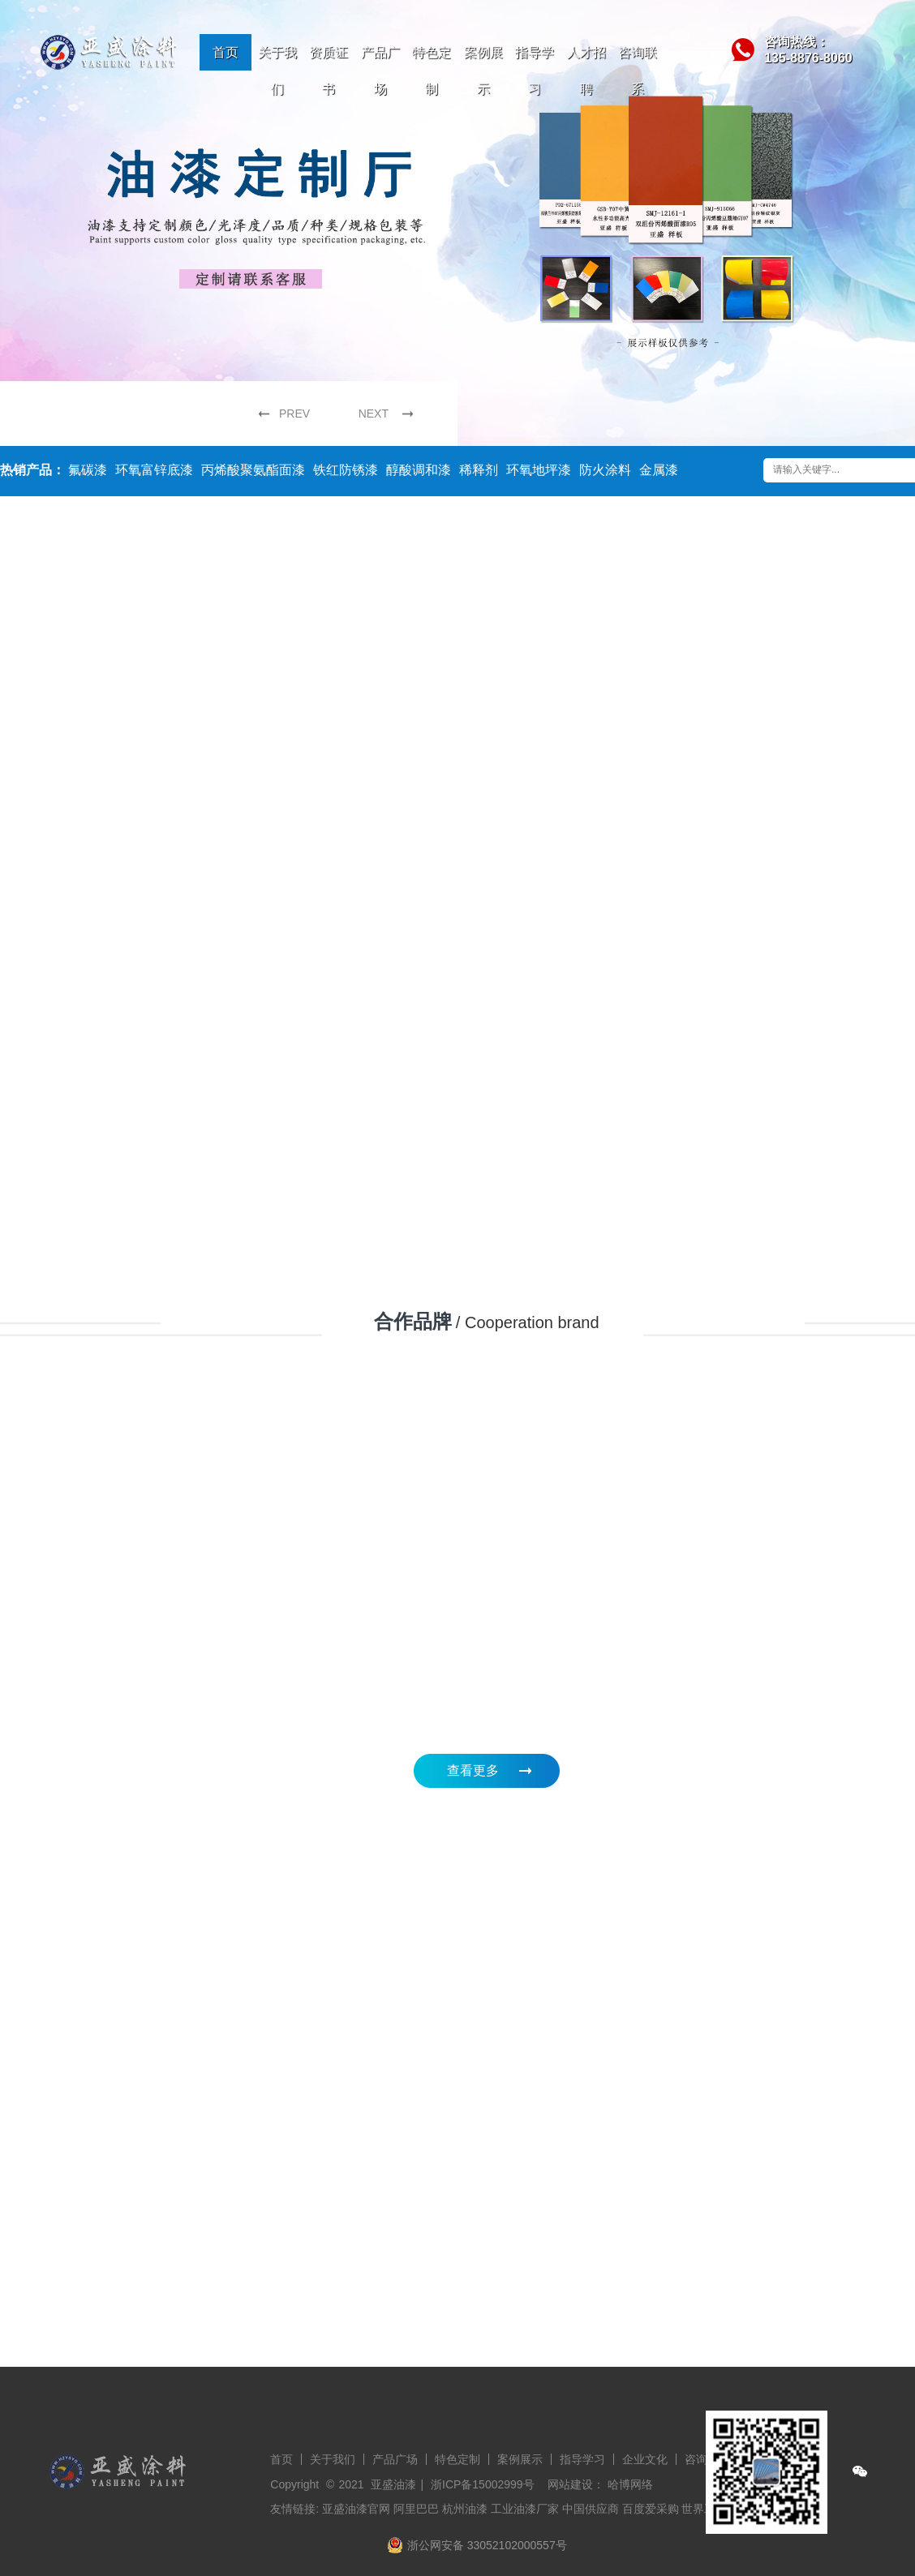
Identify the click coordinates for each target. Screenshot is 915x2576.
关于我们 (277, 70)
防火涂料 (605, 470)
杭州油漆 (465, 2508)
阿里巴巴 (416, 2508)
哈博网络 (630, 2484)
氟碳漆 (87, 470)
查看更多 (473, 1770)
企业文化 (645, 2459)
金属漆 (658, 470)
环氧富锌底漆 (154, 470)
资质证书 (328, 70)
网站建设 (570, 2484)
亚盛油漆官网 (356, 2508)
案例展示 (483, 70)
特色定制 (431, 70)
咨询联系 (637, 70)
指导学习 (534, 70)
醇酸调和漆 (418, 470)
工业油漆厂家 (525, 2508)
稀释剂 (478, 470)
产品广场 (380, 70)
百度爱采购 (650, 2508)
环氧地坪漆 (538, 470)
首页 (225, 52)
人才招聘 (586, 70)
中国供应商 (590, 2508)
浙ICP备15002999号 (483, 2484)
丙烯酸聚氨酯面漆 (253, 470)
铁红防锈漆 (345, 470)
